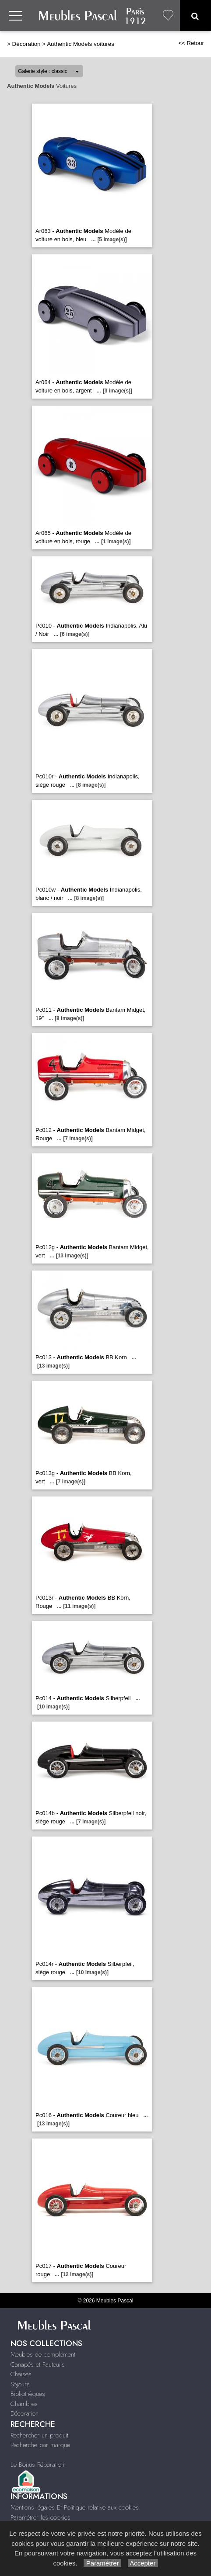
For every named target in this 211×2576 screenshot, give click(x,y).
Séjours (20, 2384)
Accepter (143, 2563)
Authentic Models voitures (80, 44)
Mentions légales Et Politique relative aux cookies (75, 2507)
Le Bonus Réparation (37, 2464)
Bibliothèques (28, 2394)
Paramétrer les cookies (40, 2517)
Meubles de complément (43, 2354)
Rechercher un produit (39, 2435)
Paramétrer (102, 2563)
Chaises (21, 2374)
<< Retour (191, 43)
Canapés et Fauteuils (38, 2364)
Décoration (26, 44)
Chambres (24, 2404)
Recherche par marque (40, 2445)
